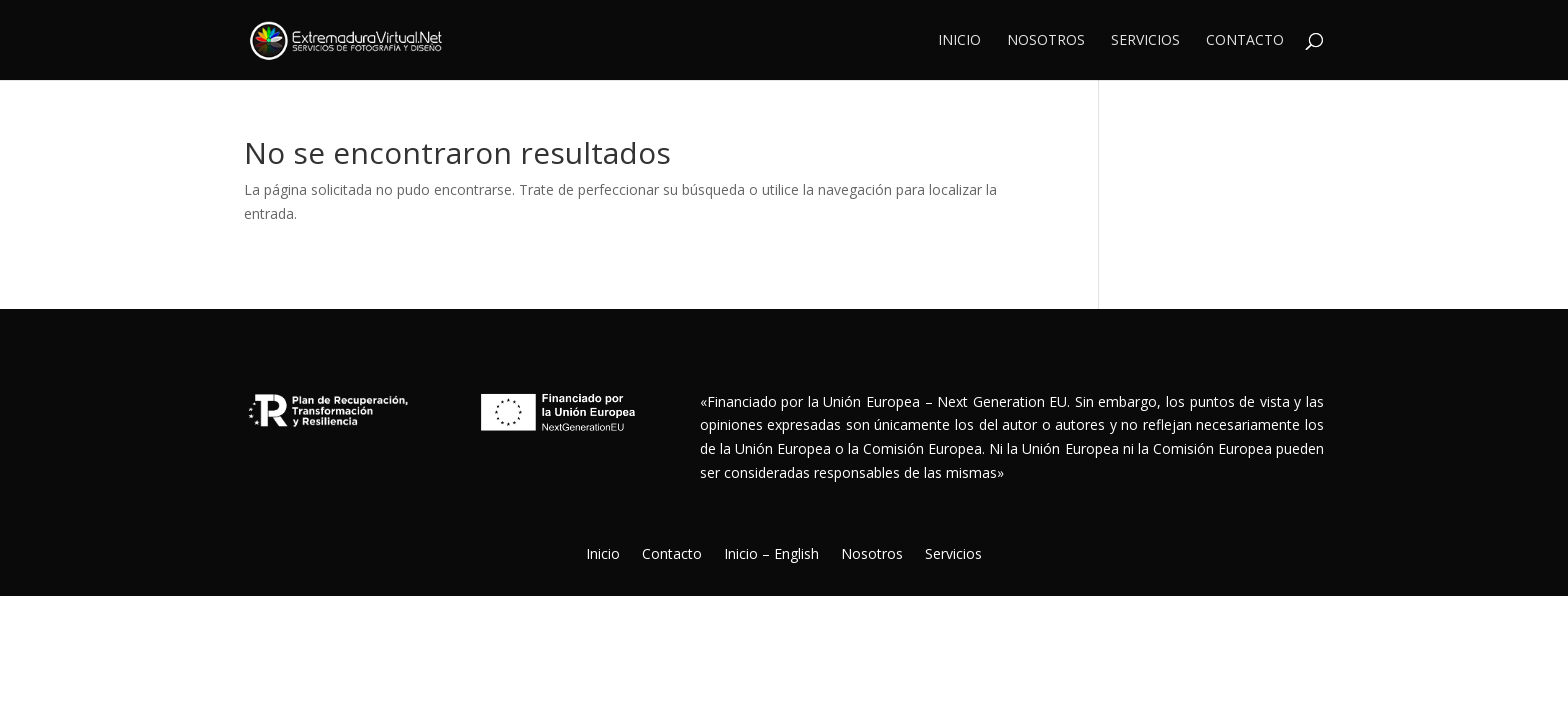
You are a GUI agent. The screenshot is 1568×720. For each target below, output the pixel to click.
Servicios (1145, 41)
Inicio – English (771, 555)
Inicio (959, 41)
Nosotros (1046, 41)
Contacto (1245, 41)
